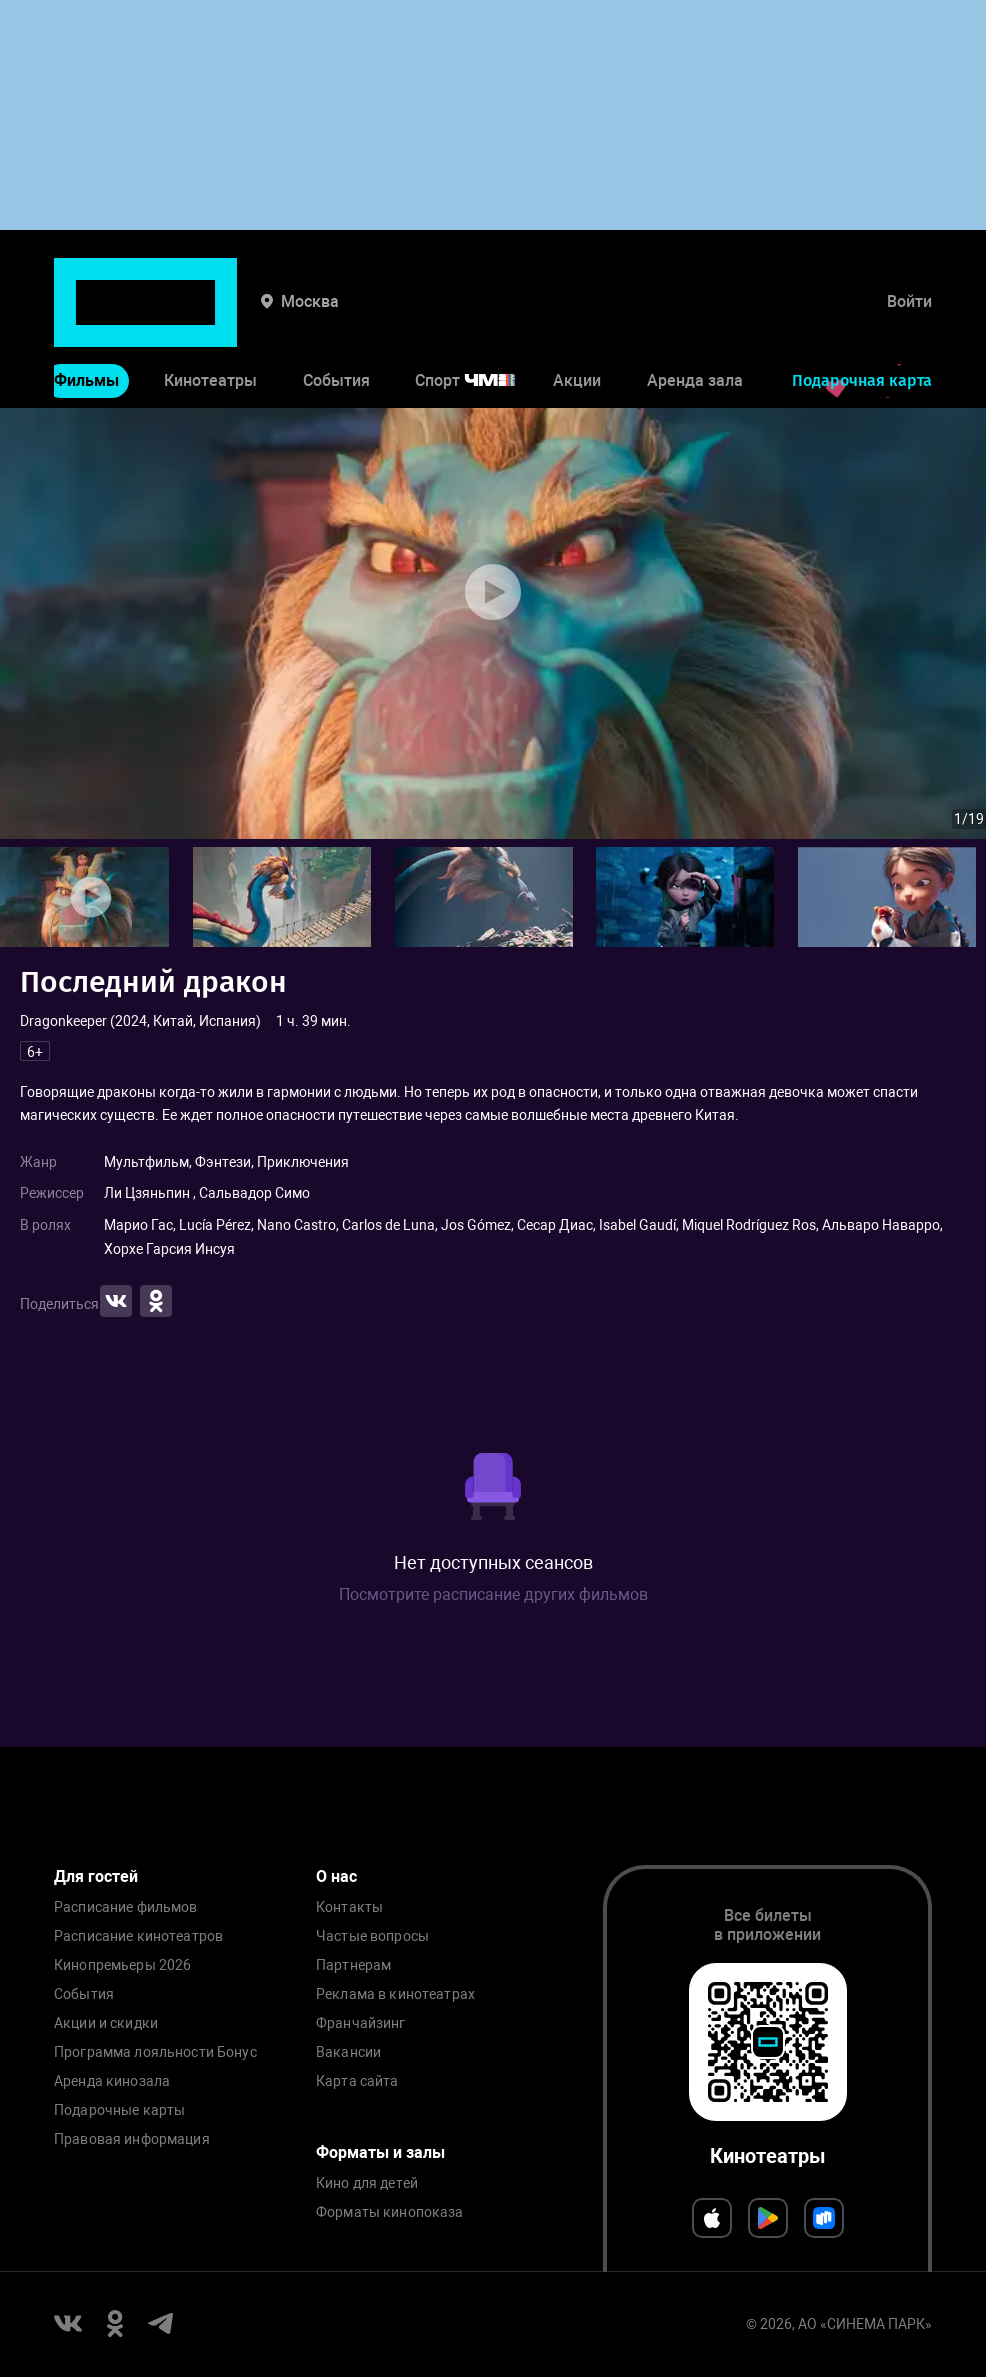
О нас (336, 1876)
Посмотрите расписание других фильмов (493, 1594)
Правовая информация (132, 2139)
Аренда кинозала (112, 2081)
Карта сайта (357, 2081)
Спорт (478, 318)
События (336, 318)
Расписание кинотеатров (138, 1936)
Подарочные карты (119, 2110)
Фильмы (86, 318)
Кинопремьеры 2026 (122, 1965)
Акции (577, 318)
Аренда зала (695, 318)
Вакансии (348, 2052)
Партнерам (353, 1965)
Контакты (349, 1907)
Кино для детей (367, 2183)
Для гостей (96, 1876)
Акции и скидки (106, 2023)
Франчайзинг (361, 2023)
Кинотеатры (210, 318)
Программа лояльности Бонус (155, 2052)
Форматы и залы (380, 2152)
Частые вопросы (372, 1936)
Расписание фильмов (126, 1907)
